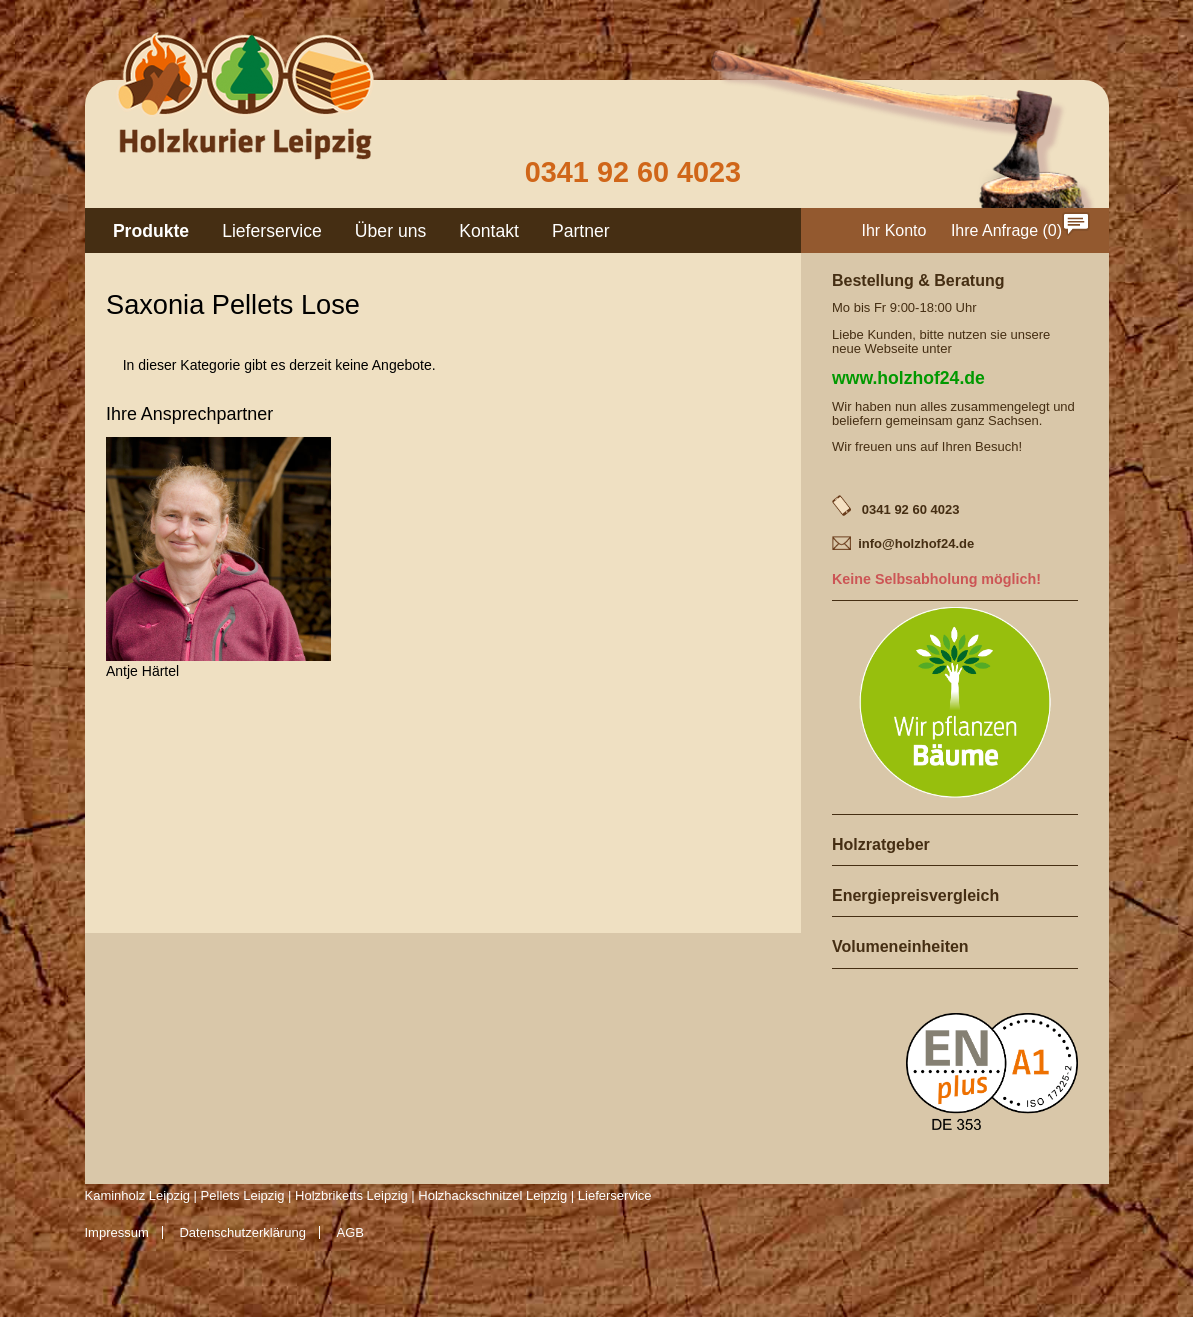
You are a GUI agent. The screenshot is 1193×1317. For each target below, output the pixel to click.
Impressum (117, 1232)
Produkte (151, 231)
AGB (350, 1232)
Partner (581, 231)
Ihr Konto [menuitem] (894, 230)
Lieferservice (272, 231)
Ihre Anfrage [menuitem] (994, 230)
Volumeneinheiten (900, 946)
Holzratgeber (881, 844)
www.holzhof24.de (908, 378)
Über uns (390, 231)
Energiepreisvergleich (915, 895)
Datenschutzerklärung (242, 1232)
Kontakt (489, 231)
